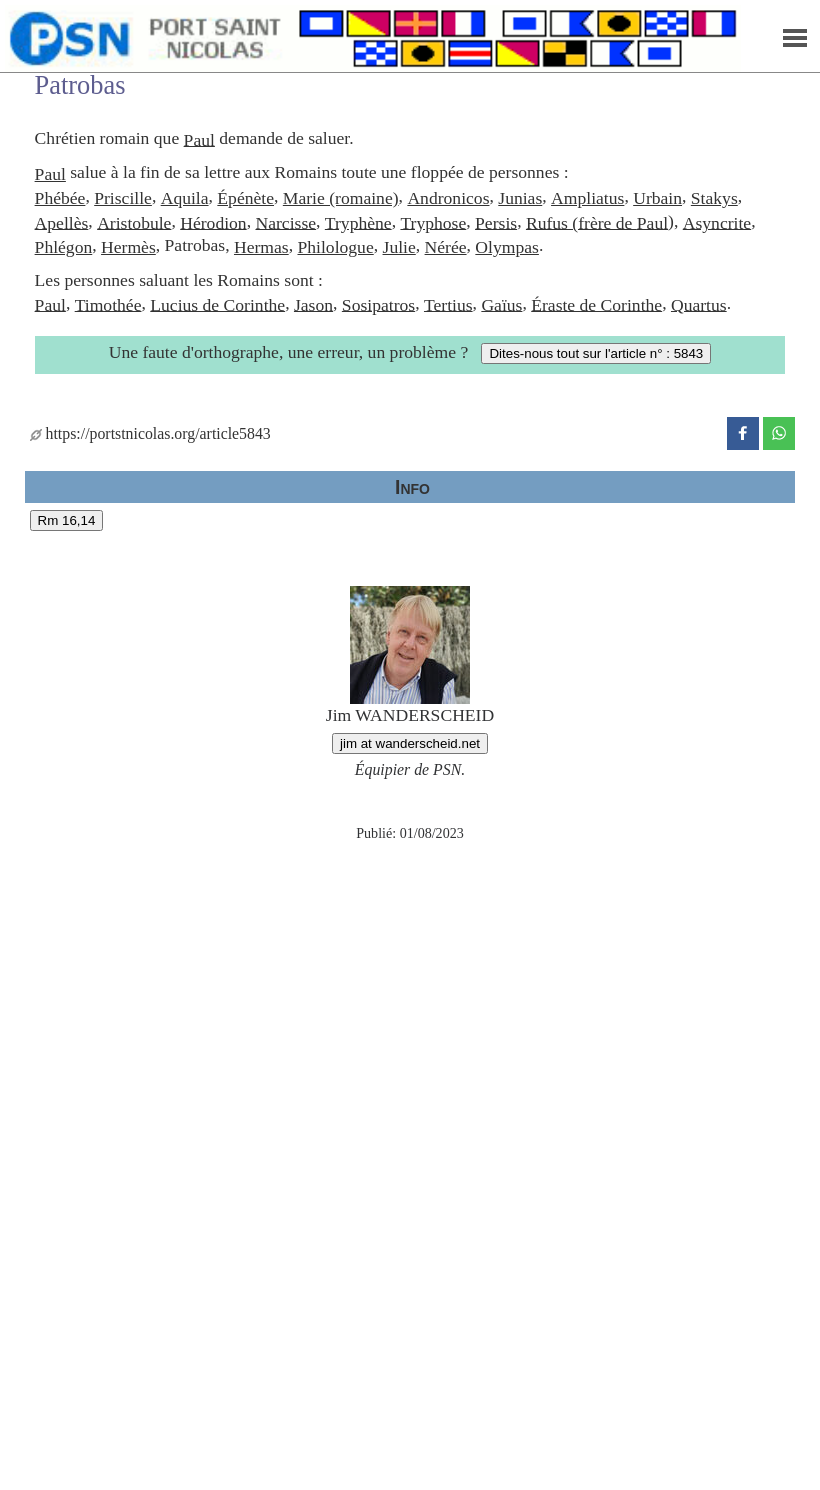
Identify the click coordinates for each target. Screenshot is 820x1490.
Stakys (714, 198)
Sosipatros (378, 304)
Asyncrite (717, 222)
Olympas (507, 247)
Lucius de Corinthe (217, 304)
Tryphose (433, 222)
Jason (313, 304)
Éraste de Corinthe (596, 304)
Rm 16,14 (67, 520)
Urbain (657, 198)
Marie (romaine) (341, 198)
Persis (496, 222)
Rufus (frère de (581, 222)
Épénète (245, 198)
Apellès (62, 222)
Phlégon (64, 247)
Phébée (60, 198)
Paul (199, 139)
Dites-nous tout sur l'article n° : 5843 (596, 353)
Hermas (261, 247)
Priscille (123, 198)
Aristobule (134, 222)
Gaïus (501, 304)
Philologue (335, 247)
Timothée (108, 304)
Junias (520, 198)
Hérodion (213, 222)
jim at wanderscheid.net (410, 743)
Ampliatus (587, 198)
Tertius (448, 304)
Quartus (699, 304)
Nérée (446, 247)
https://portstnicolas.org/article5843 (150, 433)
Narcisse (285, 222)
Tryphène (358, 222)
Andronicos (448, 198)
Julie (399, 247)
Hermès (128, 247)
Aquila (185, 198)
